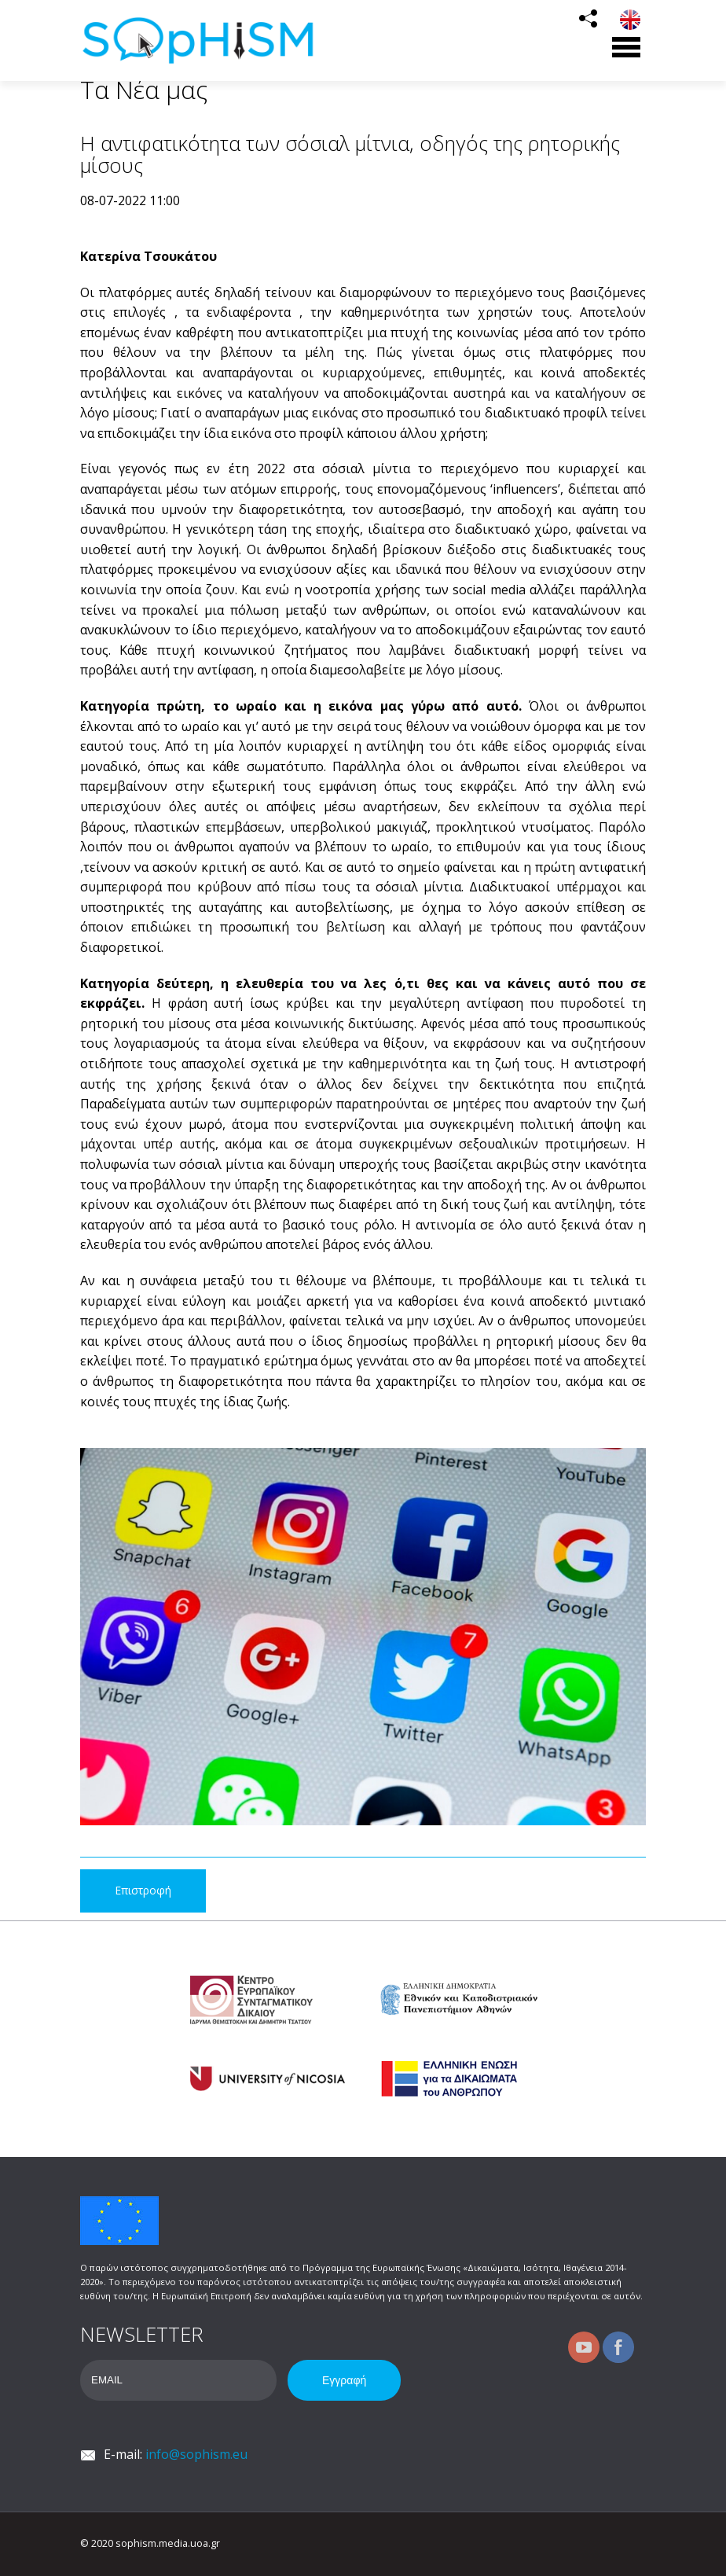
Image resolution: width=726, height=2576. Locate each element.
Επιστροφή (143, 1890)
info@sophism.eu (196, 2454)
